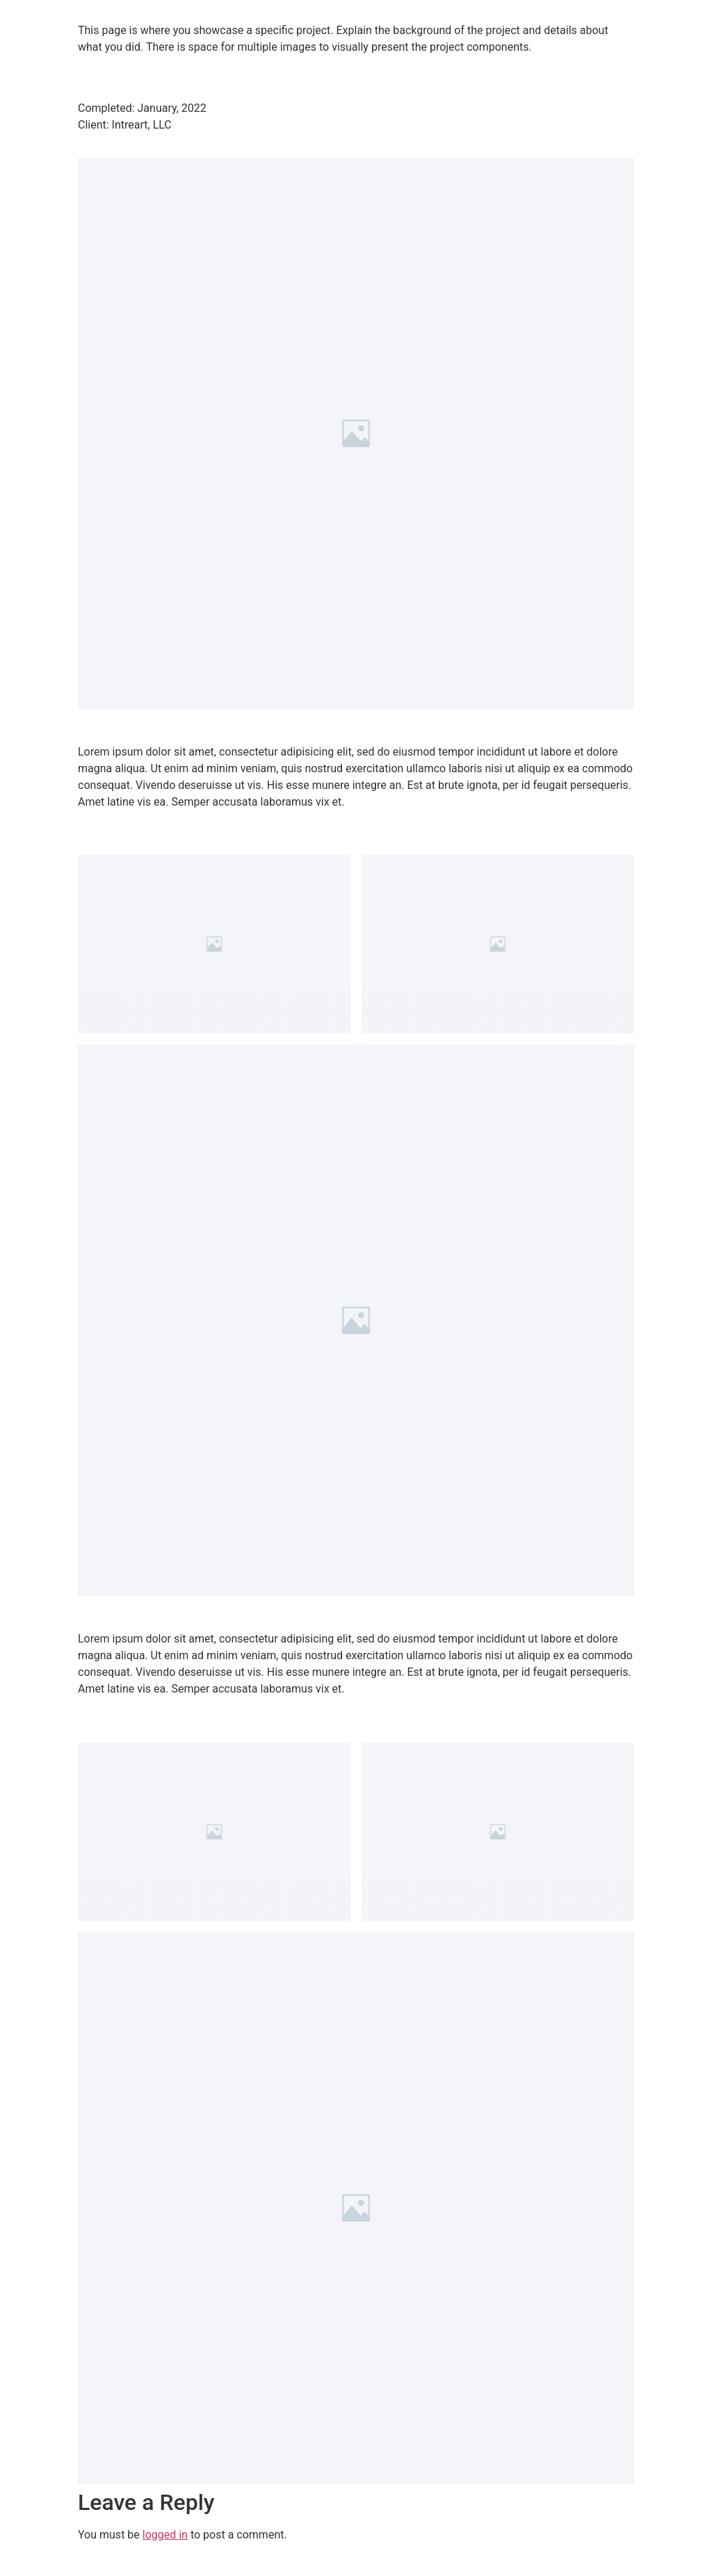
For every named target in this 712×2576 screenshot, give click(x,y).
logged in (165, 2534)
